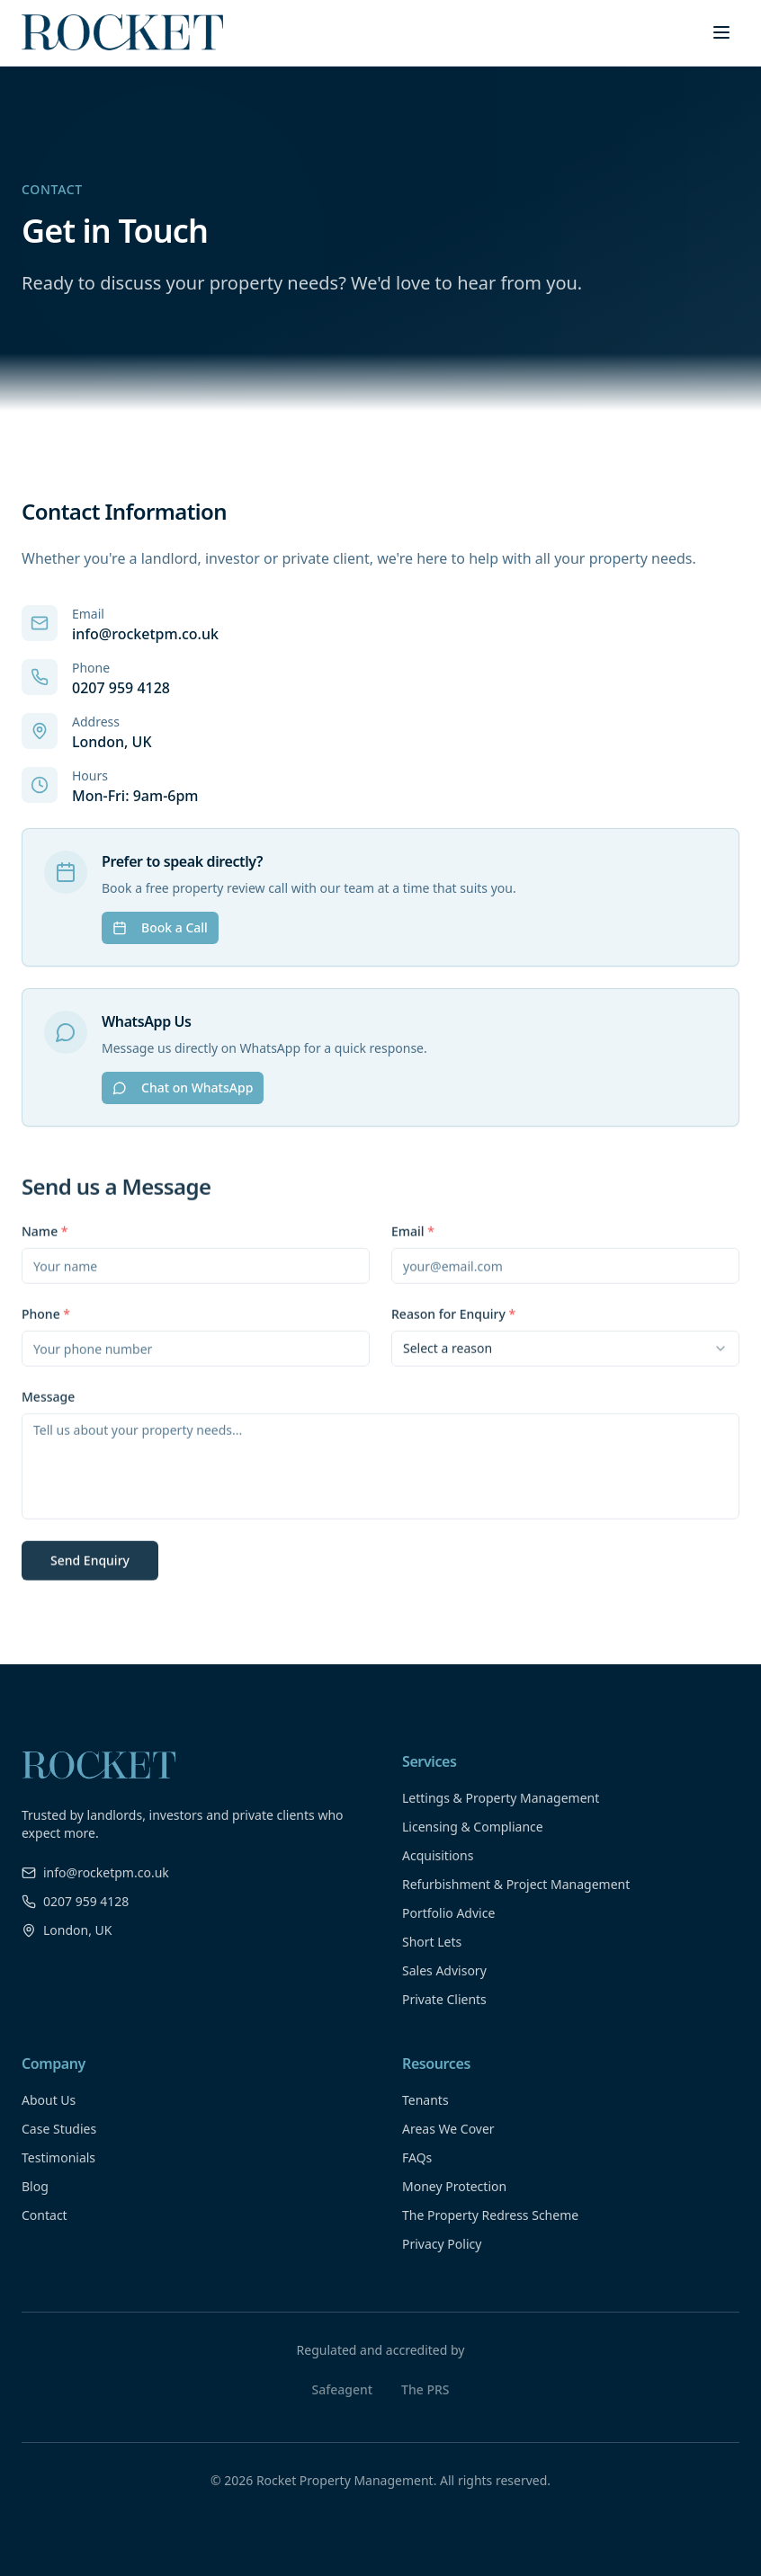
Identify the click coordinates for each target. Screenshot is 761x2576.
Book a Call (160, 927)
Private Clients (444, 1999)
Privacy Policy (441, 2243)
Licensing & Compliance (472, 1826)
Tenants (425, 2099)
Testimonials (58, 2157)
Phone (46, 1324)
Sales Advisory (444, 1970)
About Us (49, 2099)
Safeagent (341, 2389)
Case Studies (59, 2128)
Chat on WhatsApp (182, 1087)
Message (48, 1407)
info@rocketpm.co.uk (145, 634)
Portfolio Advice (448, 1912)
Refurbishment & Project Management (516, 1884)
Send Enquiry (90, 1571)
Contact (44, 2215)
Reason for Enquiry (453, 1324)
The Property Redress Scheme (490, 2215)
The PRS (425, 2389)
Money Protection (454, 2186)
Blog (35, 2186)
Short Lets (431, 1941)
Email (412, 1242)
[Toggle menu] (721, 32)
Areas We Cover (448, 2128)
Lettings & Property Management (500, 1797)
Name (45, 1242)
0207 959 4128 (121, 688)
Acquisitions (437, 1855)
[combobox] (565, 1359)
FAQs (417, 2157)
